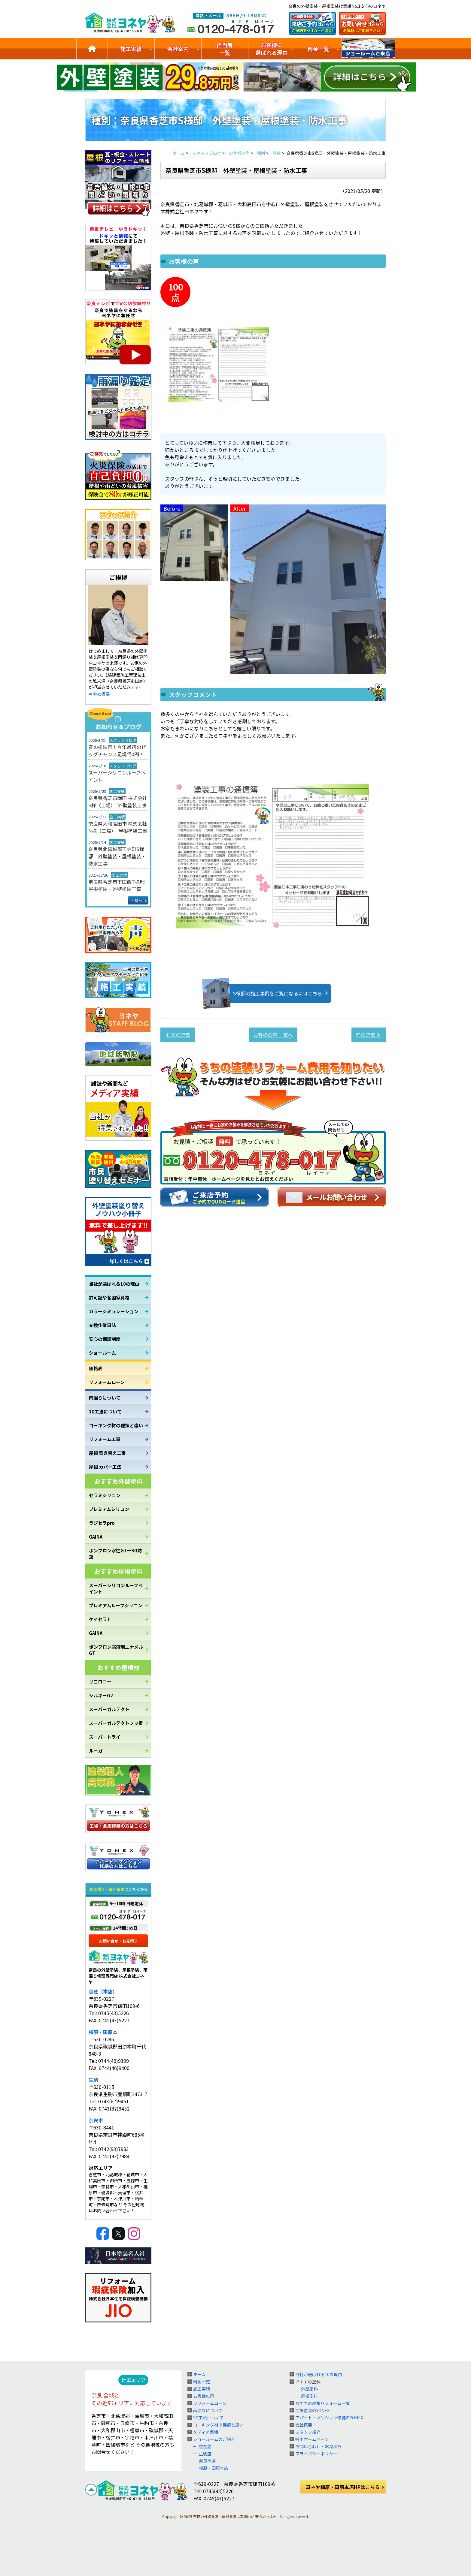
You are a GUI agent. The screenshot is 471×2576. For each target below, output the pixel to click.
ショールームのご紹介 (368, 48)
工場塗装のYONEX (312, 2410)
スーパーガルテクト (109, 1709)
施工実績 (131, 49)
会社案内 (178, 49)
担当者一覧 (225, 48)
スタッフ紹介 (308, 2432)
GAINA (95, 1536)
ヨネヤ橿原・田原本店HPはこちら (343, 2486)
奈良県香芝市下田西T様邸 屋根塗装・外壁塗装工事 (118, 885)
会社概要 (303, 2425)
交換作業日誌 (102, 1325)
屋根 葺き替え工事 (107, 1453)
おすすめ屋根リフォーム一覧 (322, 2403)
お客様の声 (203, 2396)
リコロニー (100, 1681)
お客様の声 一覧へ (273, 1034)
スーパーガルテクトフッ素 (116, 1723)
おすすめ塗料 (308, 2382)
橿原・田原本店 (213, 2468)
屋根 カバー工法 (105, 1467)
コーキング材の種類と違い (116, 1425)
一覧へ (136, 900)
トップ (92, 48)
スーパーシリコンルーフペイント (117, 776)
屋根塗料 (309, 2396)
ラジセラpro (102, 1523)
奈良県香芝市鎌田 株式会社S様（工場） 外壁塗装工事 (117, 801)
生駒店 (205, 2454)
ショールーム (102, 1353)
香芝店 (205, 2446)
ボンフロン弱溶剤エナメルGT (116, 1650)
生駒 (93, 2079)
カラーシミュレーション (113, 1311)
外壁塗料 (309, 2389)
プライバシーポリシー (316, 2454)
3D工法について (105, 1411)
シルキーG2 (101, 1695)
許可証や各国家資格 (109, 1297)
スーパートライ (104, 1737)
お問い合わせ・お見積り (318, 2446)
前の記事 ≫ (368, 1034)
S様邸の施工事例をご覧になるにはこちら (268, 993)
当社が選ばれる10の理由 (114, 1283)
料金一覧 (318, 49)
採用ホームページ (312, 2439)
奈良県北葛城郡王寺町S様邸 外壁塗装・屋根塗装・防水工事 (117, 856)
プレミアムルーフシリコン (115, 1605)
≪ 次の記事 (177, 1034)
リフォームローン (107, 1382)
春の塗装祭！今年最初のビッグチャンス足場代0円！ (117, 750)
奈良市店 (207, 2461)
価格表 (95, 1368)
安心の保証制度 (104, 1339)
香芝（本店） (103, 1991)
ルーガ (95, 1750)
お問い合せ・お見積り (118, 1941)
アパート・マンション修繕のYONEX (329, 2418)
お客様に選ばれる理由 (271, 48)
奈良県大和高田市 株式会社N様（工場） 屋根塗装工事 (117, 827)
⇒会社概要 (99, 694)
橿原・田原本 (103, 2032)
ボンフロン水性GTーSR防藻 (115, 1553)
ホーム (199, 2374)
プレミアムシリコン (109, 1509)
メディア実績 (205, 2432)
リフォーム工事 (104, 1439)
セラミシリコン (104, 1495)
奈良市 (96, 2120)
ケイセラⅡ (100, 1619)
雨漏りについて (104, 1398)
